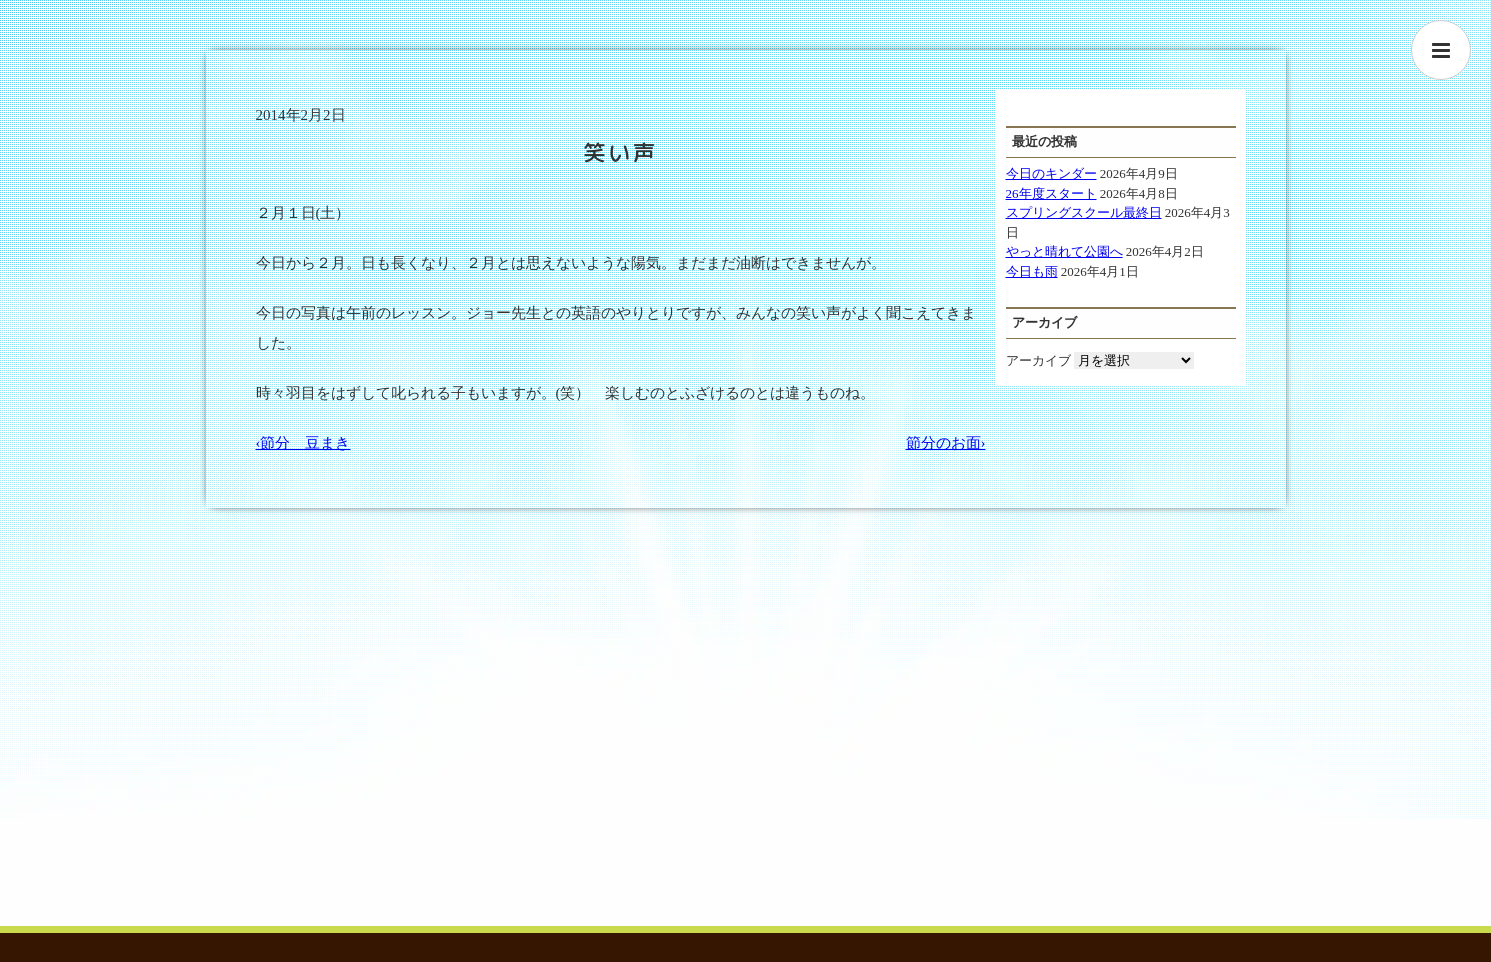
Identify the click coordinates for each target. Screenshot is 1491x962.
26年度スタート (1051, 193)
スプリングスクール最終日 (1084, 212)
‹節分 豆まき (303, 443)
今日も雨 (1032, 271)
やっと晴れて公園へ (1064, 251)
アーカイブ (1038, 360)
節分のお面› (946, 443)
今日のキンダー (1051, 173)
